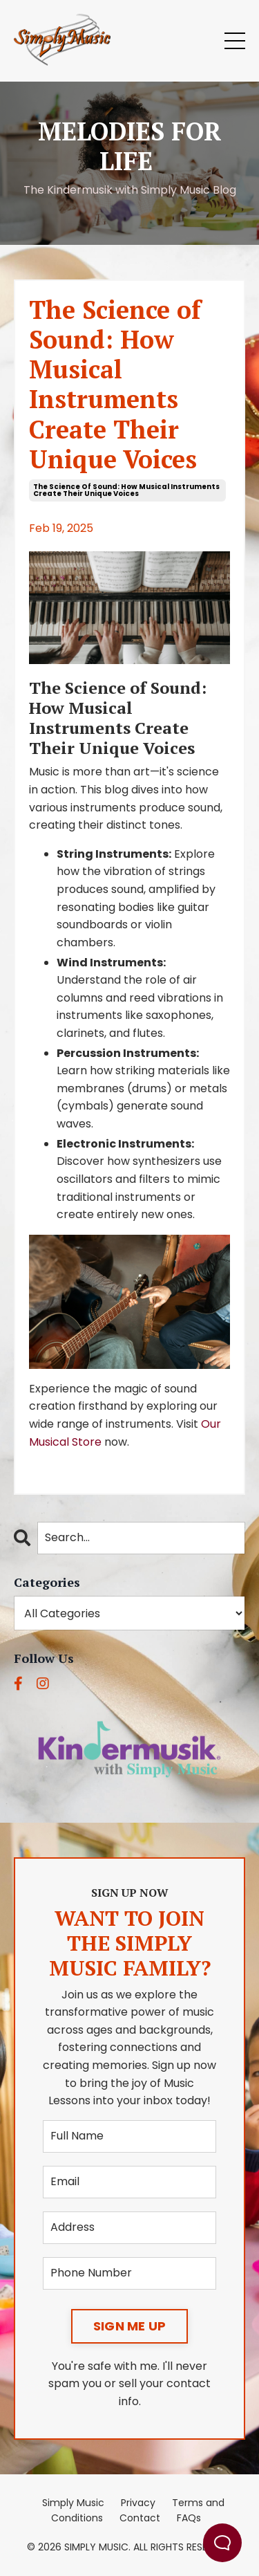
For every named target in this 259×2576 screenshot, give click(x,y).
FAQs (189, 2518)
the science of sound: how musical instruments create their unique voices (126, 490)
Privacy (138, 2503)
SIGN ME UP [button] (129, 2326)
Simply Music (73, 2503)
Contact (139, 2518)
